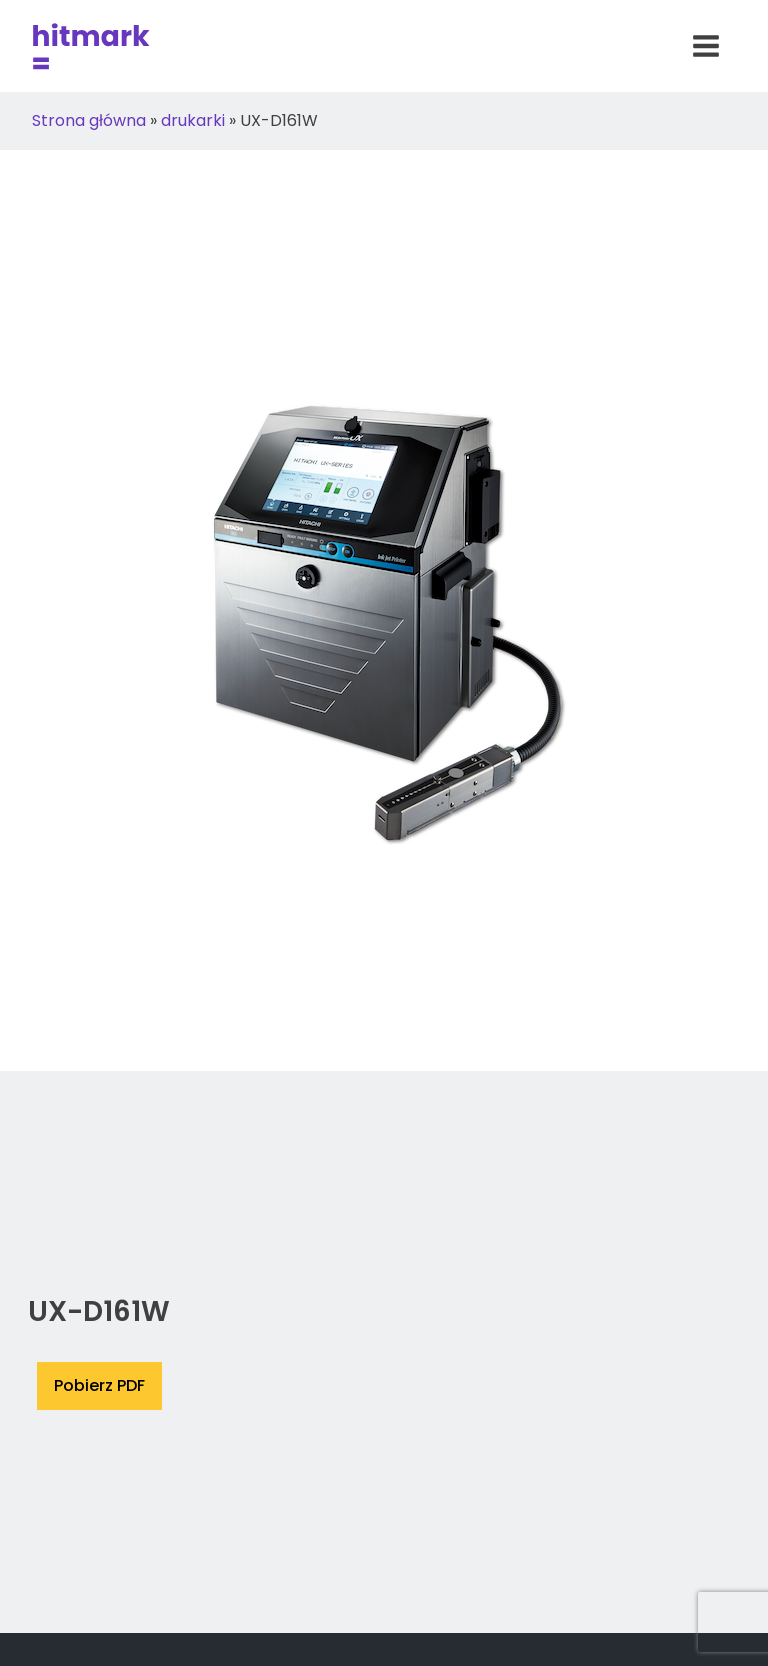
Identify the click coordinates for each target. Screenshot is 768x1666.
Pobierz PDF (99, 1385)
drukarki (193, 120)
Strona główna (89, 120)
